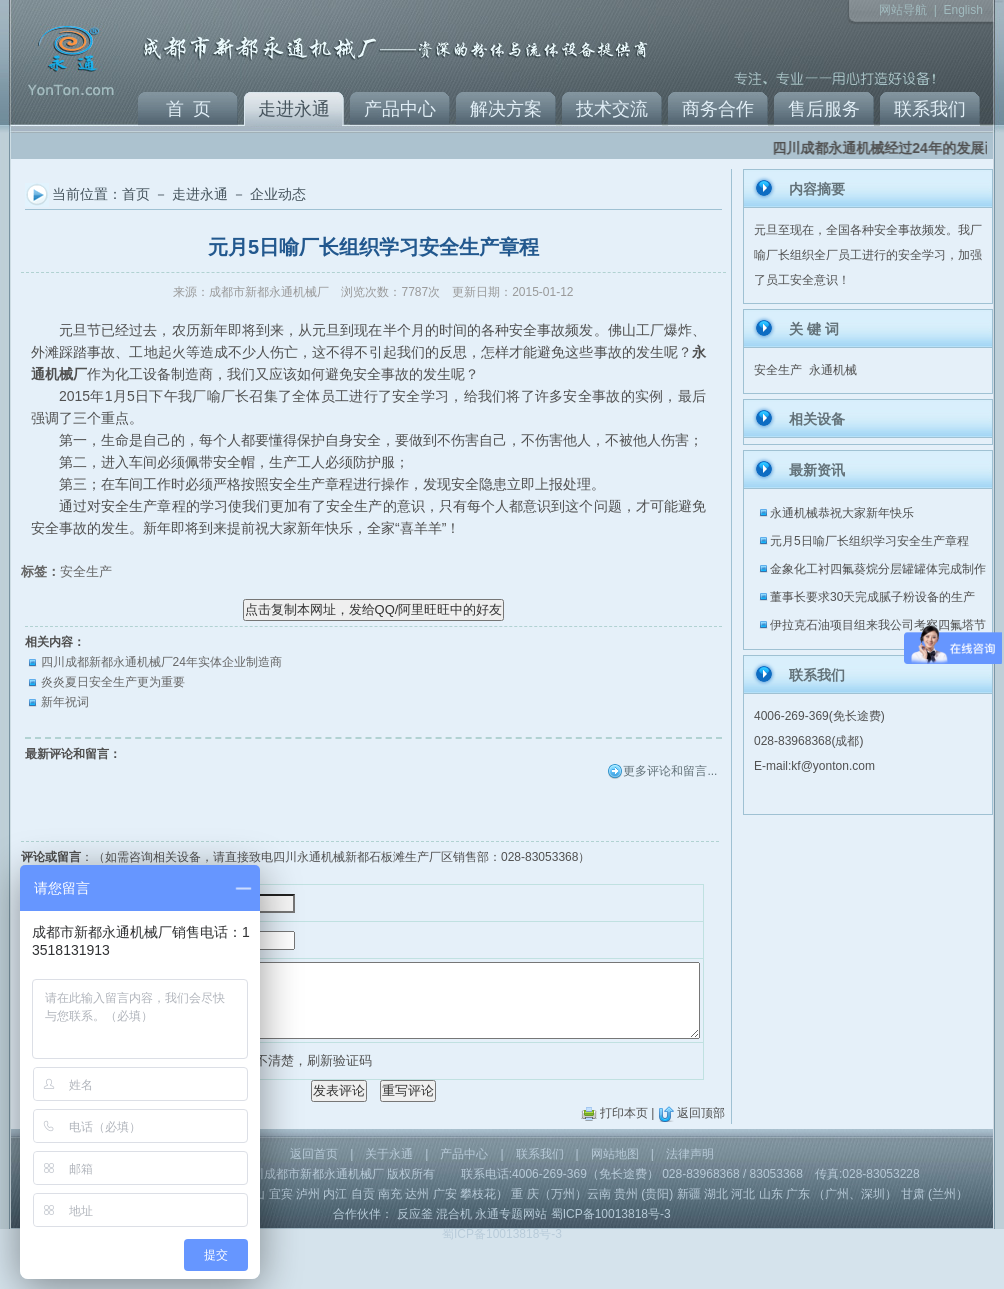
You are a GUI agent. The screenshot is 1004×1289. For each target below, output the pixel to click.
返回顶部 (701, 1158)
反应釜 (415, 1259)
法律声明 (690, 1199)
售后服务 (824, 109)
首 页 (188, 109)
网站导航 (903, 10)
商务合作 (718, 109)
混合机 (454, 1259)
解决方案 (506, 109)
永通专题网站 (511, 1259)
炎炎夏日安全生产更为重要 (113, 682)
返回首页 (314, 1199)
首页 (136, 194)
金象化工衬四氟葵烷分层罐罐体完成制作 (878, 569)
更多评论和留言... (670, 771)
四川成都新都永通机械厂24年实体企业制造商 (161, 662)
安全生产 (86, 571)
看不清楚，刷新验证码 (280, 1090)
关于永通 (389, 1199)
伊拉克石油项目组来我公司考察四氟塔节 (878, 625)
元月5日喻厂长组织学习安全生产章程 (869, 541)
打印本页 (624, 1158)
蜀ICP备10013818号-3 (611, 1259)
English (962, 10)
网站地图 (615, 1199)
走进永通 (294, 109)
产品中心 (400, 109)
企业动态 (278, 194)
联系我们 (930, 109)
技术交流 (612, 109)
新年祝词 (65, 702)
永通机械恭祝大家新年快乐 (842, 513)
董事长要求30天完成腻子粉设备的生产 (872, 597)
